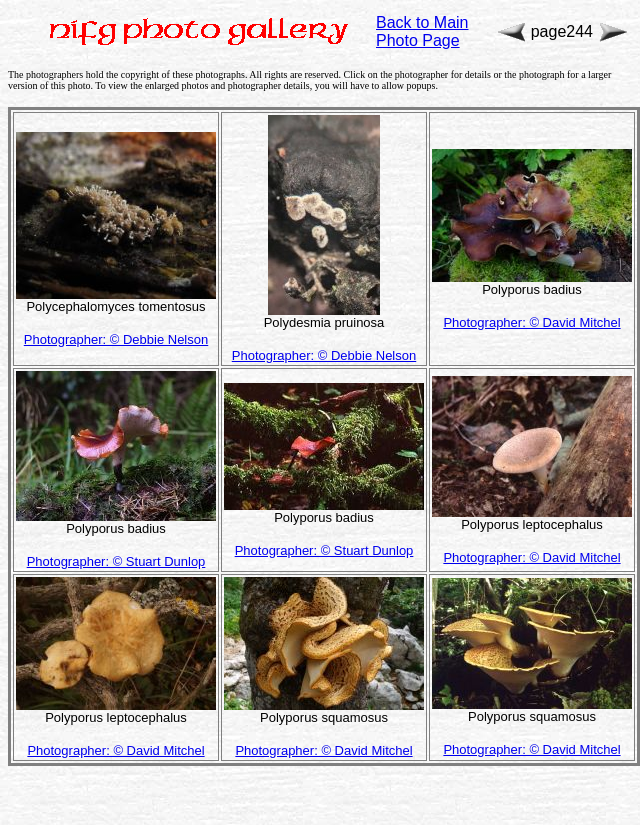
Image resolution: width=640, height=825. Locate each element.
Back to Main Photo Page (422, 31)
